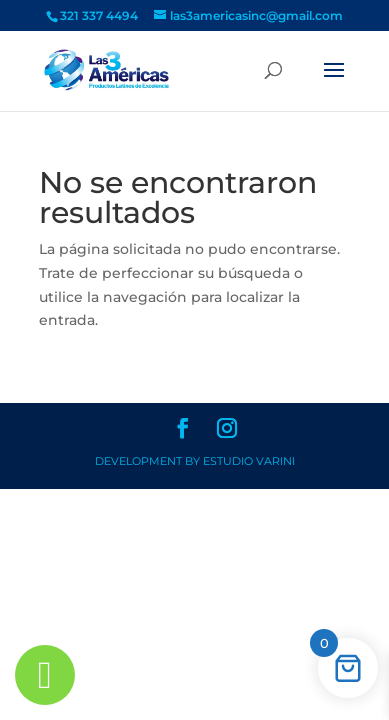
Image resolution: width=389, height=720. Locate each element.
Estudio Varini (249, 461)
